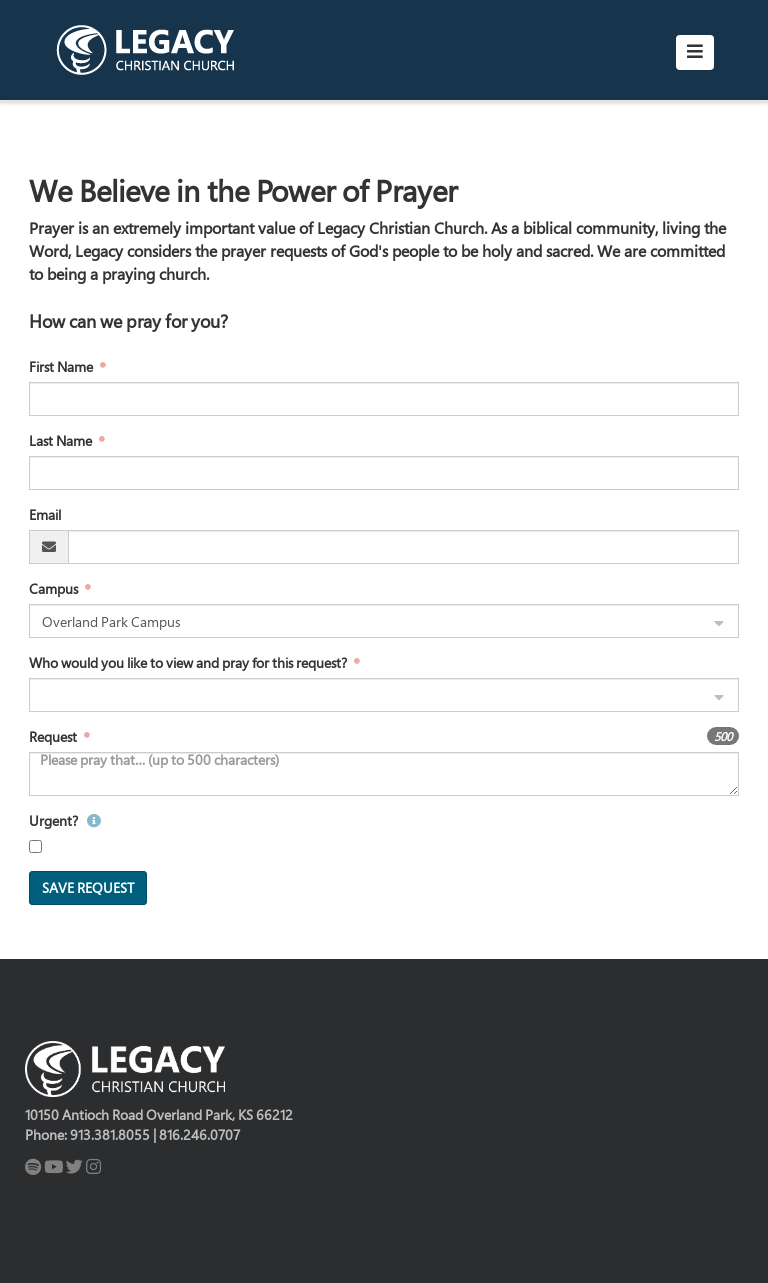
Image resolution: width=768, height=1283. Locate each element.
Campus (55, 588)
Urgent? (65, 820)
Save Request (88, 887)
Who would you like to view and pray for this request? (189, 662)
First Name (62, 366)
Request (54, 736)
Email (45, 514)
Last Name (62, 440)
